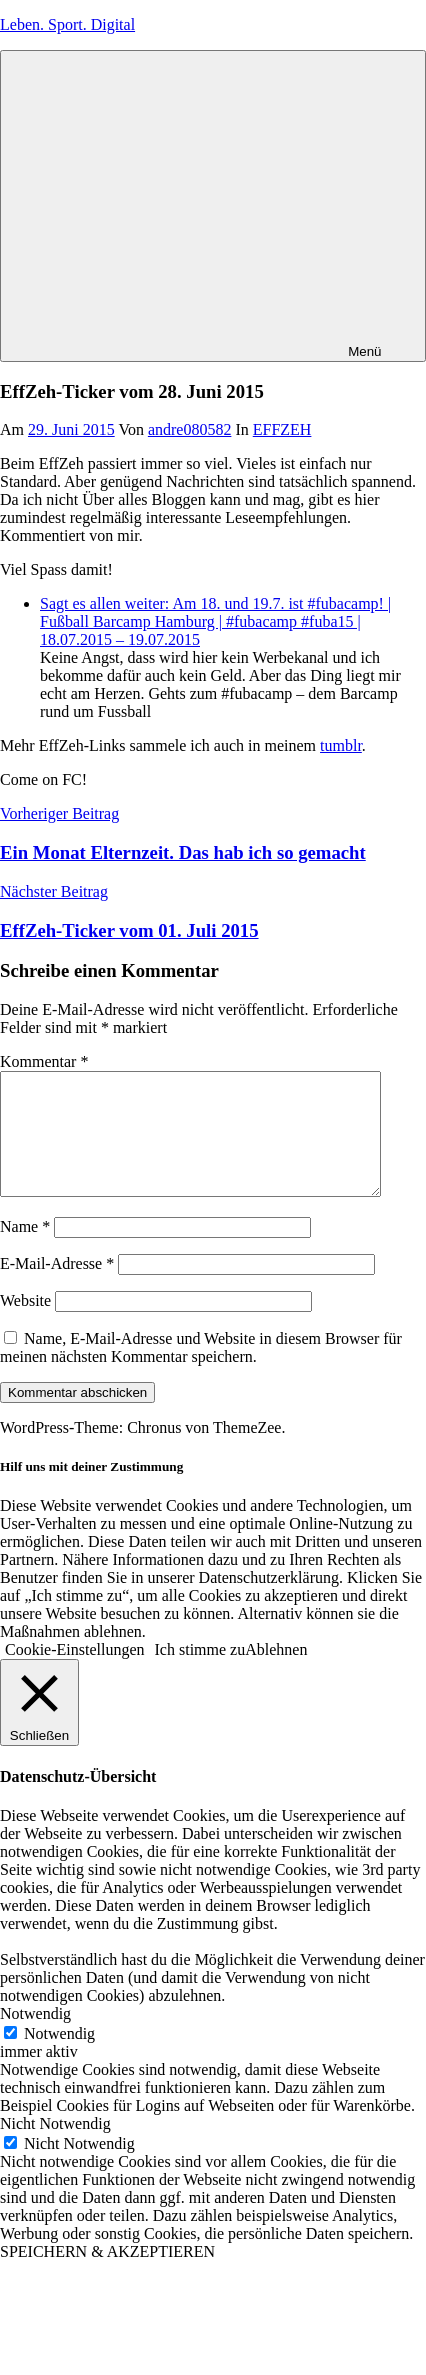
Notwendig (59, 2057)
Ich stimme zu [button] (200, 1673)
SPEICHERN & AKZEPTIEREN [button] (107, 2275)
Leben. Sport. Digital (67, 24)
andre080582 (190, 429)
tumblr (341, 745)
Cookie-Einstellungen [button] (75, 1673)
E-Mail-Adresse (57, 1287)
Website (25, 1324)
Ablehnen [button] (276, 1673)
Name (25, 1250)
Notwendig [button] (35, 2037)
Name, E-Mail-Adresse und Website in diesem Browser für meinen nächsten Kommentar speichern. (201, 1371)
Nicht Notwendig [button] (55, 2147)
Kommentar (44, 1061)
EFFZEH (282, 429)
